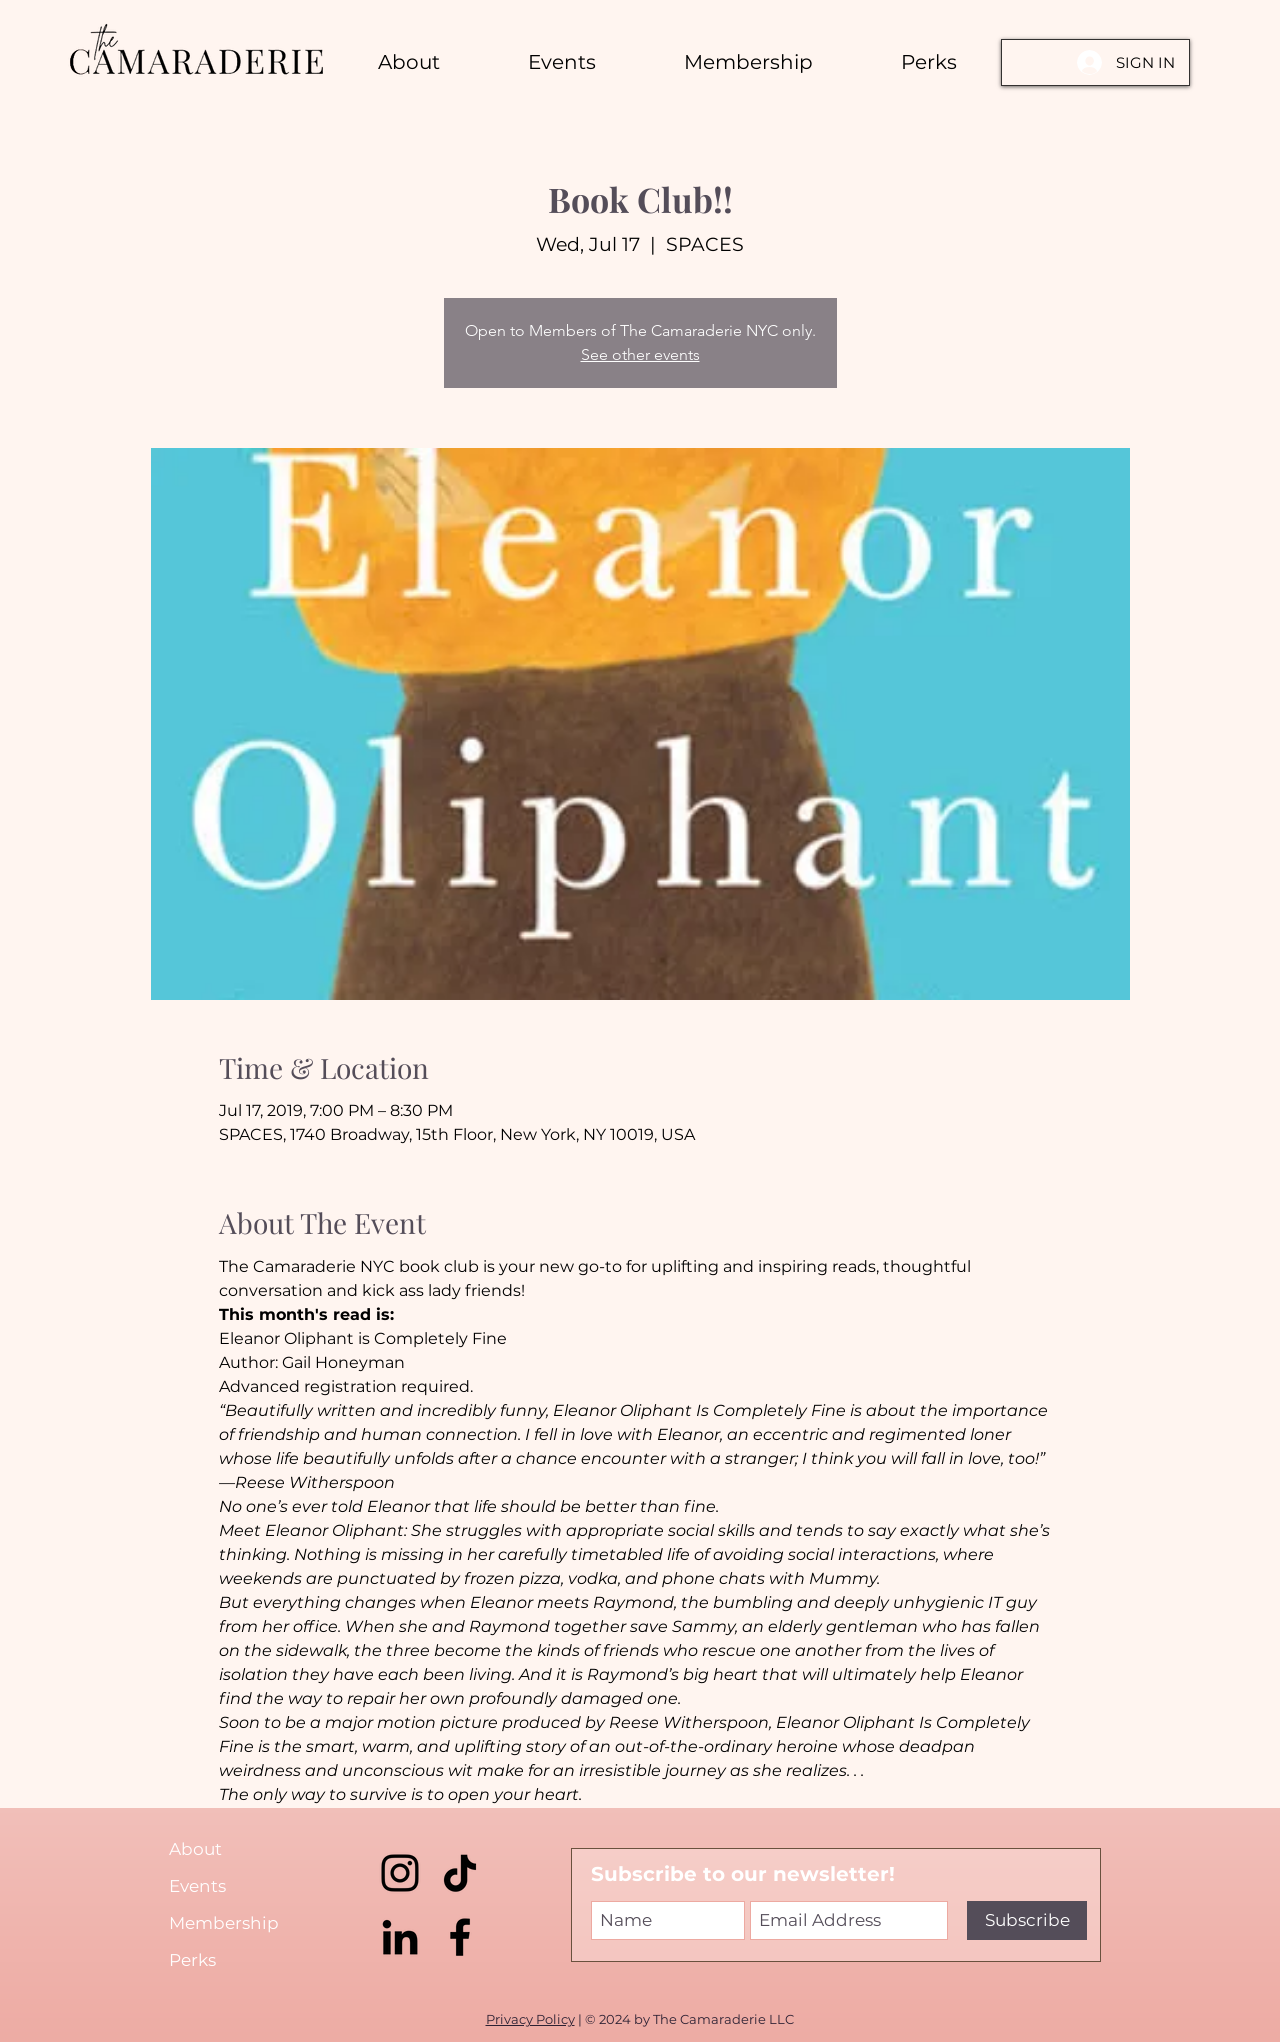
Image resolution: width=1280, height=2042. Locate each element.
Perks (192, 1960)
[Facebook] (460, 1937)
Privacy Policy (530, 2019)
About (195, 1849)
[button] (929, 62)
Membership (224, 1923)
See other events (640, 354)
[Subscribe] (1027, 1920)
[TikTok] (460, 1873)
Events (197, 1886)
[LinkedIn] (400, 1937)
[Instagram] (400, 1873)
